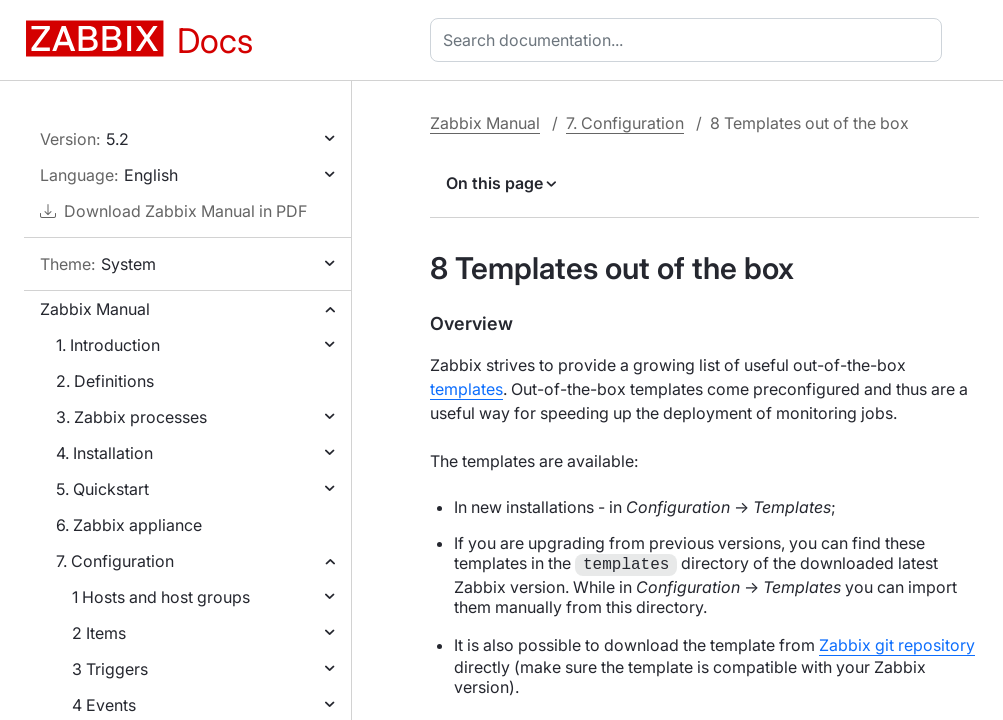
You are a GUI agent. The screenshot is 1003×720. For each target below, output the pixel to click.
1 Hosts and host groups (161, 597)
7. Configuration (115, 561)
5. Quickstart (102, 489)
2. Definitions (105, 381)
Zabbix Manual (95, 309)
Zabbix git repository (897, 645)
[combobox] (690, 40)
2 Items (99, 633)
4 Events (104, 705)
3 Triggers (110, 669)
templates (466, 389)
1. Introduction (108, 345)
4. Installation (104, 453)
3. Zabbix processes (131, 417)
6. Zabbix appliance (129, 525)
